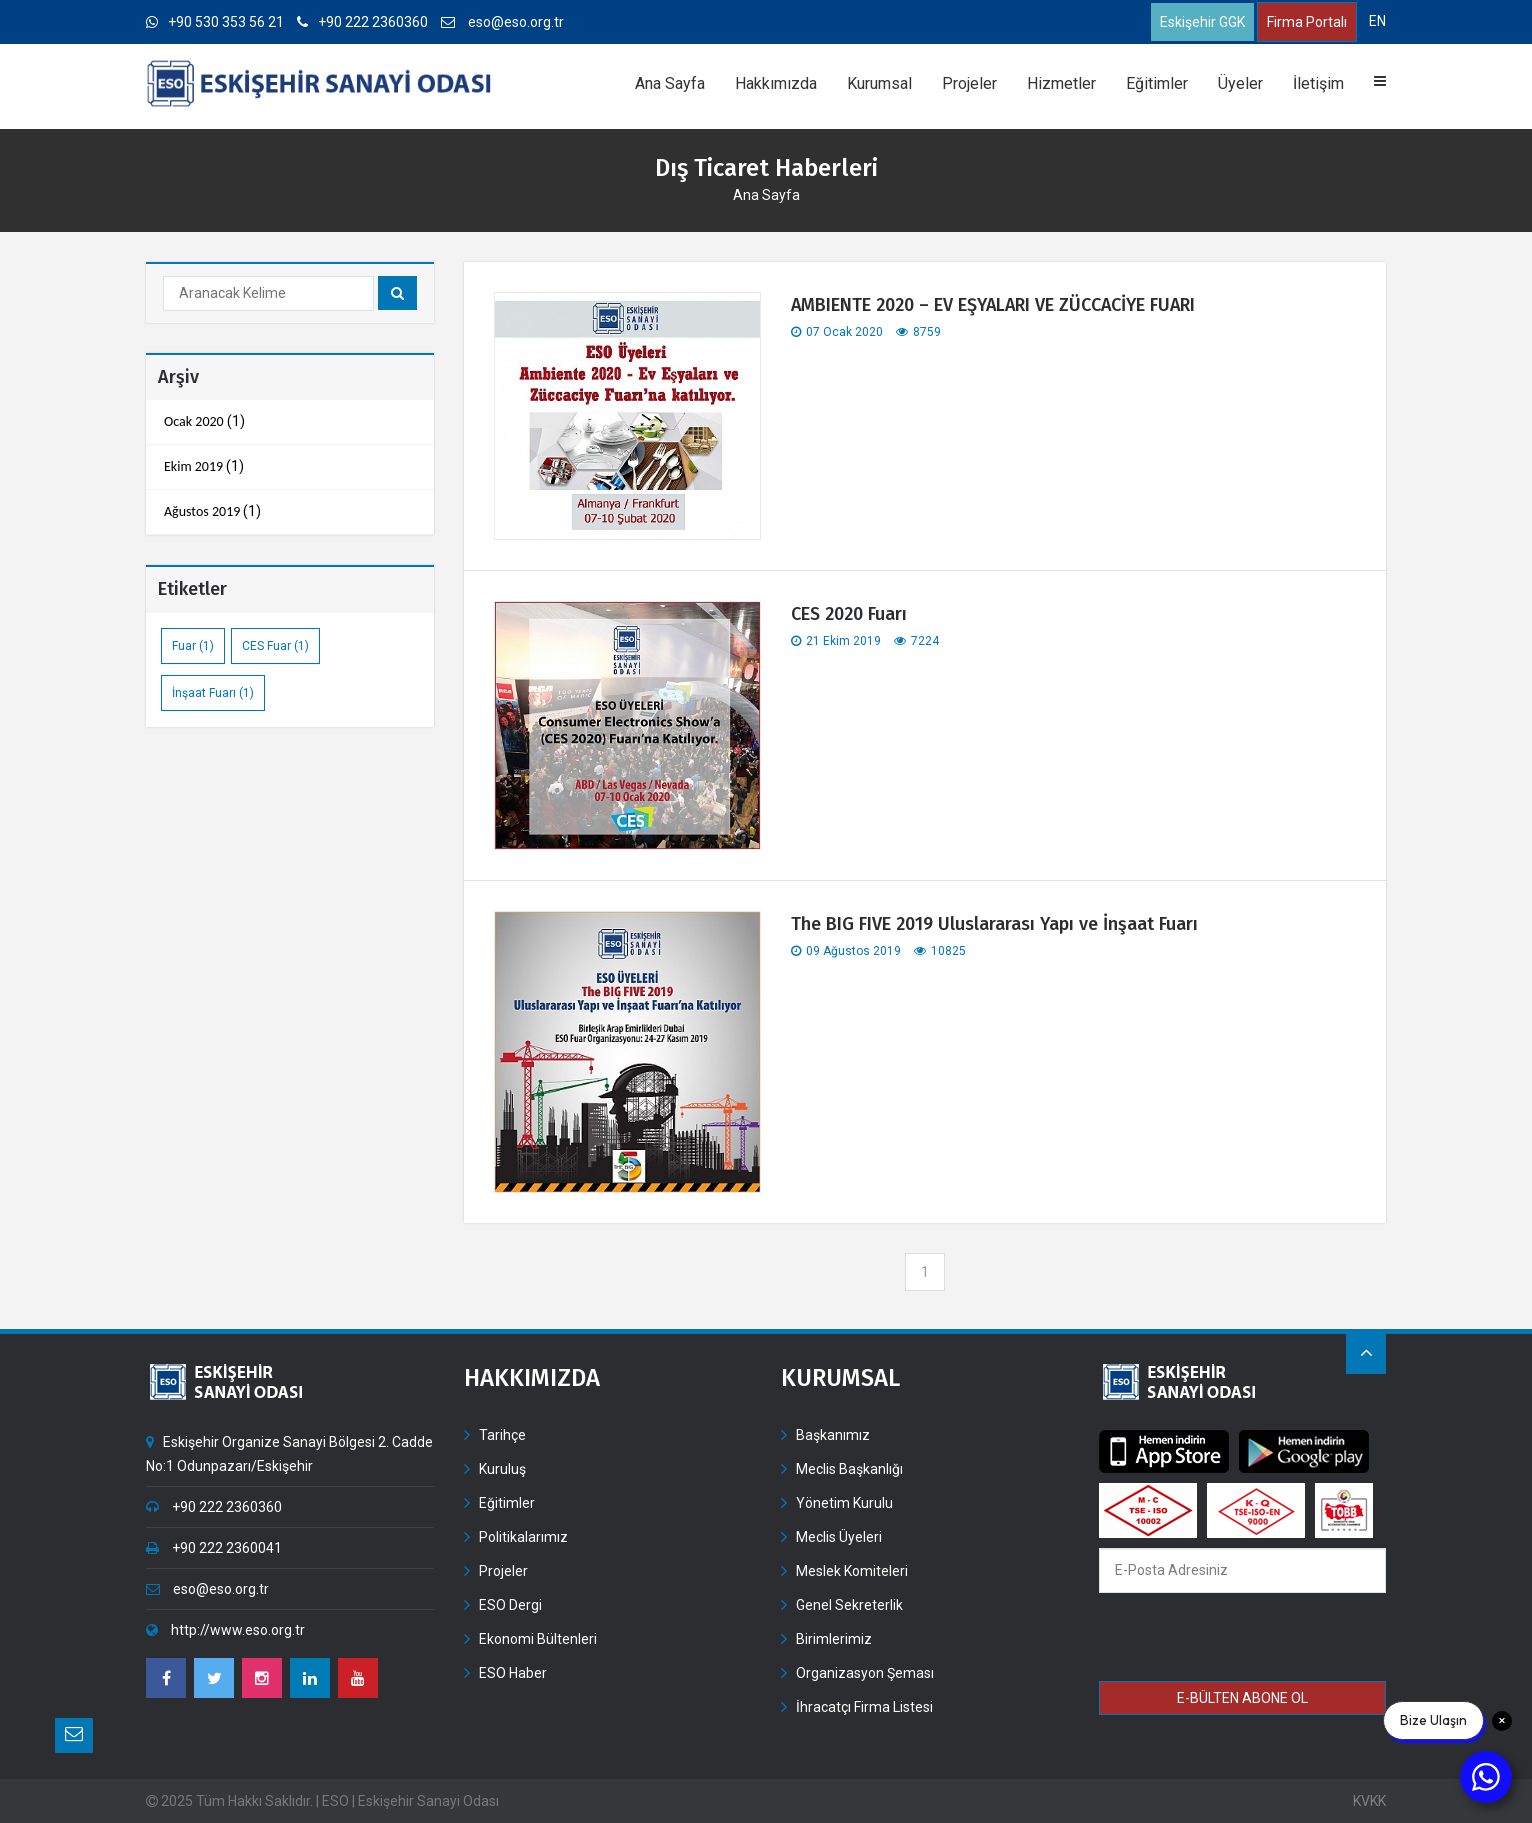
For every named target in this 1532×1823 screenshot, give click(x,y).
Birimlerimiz (834, 1639)
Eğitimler (1157, 83)
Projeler (969, 83)
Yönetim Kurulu (844, 1503)
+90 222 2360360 (362, 22)
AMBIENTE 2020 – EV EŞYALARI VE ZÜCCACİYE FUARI (995, 305)
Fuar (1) (193, 646)
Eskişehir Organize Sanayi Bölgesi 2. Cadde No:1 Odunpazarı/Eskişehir (289, 1454)
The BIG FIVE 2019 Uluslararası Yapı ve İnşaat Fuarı (994, 924)
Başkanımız (833, 1435)
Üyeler (1240, 83)
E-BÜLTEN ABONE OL (1242, 1698)
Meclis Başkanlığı (849, 1469)
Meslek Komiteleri (852, 1571)
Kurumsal (879, 83)
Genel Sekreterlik (849, 1605)
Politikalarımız (523, 1537)
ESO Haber (513, 1673)
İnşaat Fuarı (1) (213, 693)
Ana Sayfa (670, 83)
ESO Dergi (510, 1605)
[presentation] (1243, 1640)
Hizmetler (1061, 83)
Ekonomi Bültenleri (538, 1639)
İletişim (1318, 83)
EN (1377, 21)
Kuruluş (502, 1469)
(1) (204, 422)
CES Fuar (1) (275, 646)
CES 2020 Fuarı (849, 614)
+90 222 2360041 (214, 1548)
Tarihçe (502, 1435)
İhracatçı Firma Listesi (864, 1707)
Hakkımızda (776, 83)
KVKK (1369, 1801)
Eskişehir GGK (1202, 22)
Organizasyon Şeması (865, 1673)
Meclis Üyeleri (839, 1537)
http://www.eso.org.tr (225, 1630)
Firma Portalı (1307, 22)
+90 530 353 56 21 (215, 22)
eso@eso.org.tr (502, 22)
